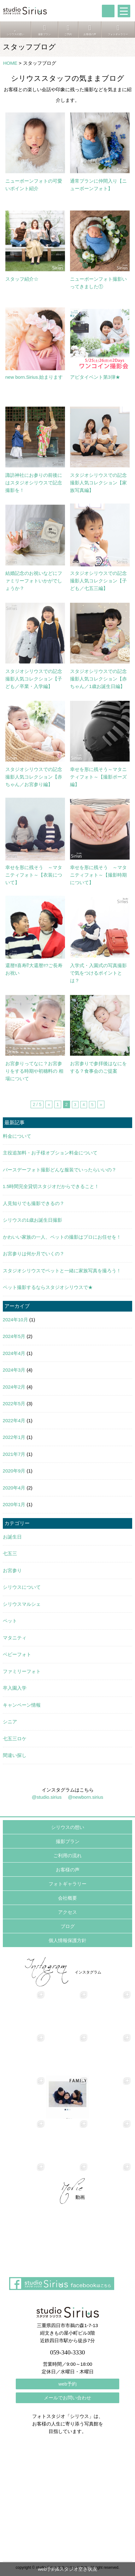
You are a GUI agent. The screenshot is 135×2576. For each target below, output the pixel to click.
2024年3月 (14, 1370)
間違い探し (14, 1755)
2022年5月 (14, 1403)
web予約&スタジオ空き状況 (67, 2569)
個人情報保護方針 (67, 1940)
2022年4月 (14, 1420)
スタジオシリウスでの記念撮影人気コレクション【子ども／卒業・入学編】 (33, 679)
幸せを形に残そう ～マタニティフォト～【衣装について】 (33, 875)
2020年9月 (14, 1470)
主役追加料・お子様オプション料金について (50, 1152)
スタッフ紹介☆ (21, 279)
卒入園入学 (14, 1688)
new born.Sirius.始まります (34, 377)
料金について (17, 1136)
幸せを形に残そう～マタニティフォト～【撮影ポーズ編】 (98, 777)
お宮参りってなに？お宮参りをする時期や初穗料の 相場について (34, 1071)
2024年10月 (15, 1319)
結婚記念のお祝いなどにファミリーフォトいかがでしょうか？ (33, 580)
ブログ (68, 1926)
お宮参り (12, 1570)
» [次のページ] (101, 1104)
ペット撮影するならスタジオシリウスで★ (48, 1287)
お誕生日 (12, 1536)
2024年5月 (14, 1336)
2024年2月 (14, 1387)
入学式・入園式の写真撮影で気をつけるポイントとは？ (98, 973)
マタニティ (14, 1637)
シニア (10, 1721)
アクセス (67, 1912)
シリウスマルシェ (22, 1604)
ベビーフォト (17, 1654)
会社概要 (67, 1898)
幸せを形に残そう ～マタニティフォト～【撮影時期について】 (98, 875)
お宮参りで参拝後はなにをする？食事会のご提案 (98, 1067)
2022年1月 (14, 1437)
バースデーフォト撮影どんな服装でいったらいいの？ (59, 1169)
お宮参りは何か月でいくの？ (33, 1253)
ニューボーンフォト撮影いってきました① (98, 282)
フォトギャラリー (67, 1883)
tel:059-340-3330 (108, 11)
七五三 (10, 1553)
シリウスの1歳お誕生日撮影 (32, 1220)
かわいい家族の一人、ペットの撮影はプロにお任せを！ (62, 1237)
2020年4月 (14, 1487)
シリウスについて (22, 1587)
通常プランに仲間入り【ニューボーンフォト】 (98, 184)
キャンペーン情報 (22, 1705)
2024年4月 (14, 1353)
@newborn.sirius (85, 1797)
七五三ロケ (14, 1738)
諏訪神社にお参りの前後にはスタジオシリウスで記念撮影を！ (33, 482)
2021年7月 (14, 1454)
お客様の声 (67, 1869)
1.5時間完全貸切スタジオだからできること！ (51, 1186)
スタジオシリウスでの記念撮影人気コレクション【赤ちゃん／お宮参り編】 (33, 777)
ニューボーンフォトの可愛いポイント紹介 (33, 184)
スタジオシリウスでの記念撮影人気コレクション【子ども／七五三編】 (98, 580)
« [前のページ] (49, 1104)
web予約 (67, 2383)
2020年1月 (14, 1504)
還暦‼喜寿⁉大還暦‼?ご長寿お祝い (33, 969)
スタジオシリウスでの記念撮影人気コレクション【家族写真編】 (98, 482)
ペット (10, 1620)
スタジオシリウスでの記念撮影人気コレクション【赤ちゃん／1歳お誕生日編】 (98, 679)
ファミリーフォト (22, 1671)
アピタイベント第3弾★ (95, 377)
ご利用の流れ (67, 1855)
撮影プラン (67, 1841)
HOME (10, 63)
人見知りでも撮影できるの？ (33, 1203)
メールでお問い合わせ (67, 2397)
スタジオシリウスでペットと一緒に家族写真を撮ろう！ (62, 1270)
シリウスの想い (67, 1827)
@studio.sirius (47, 1797)
